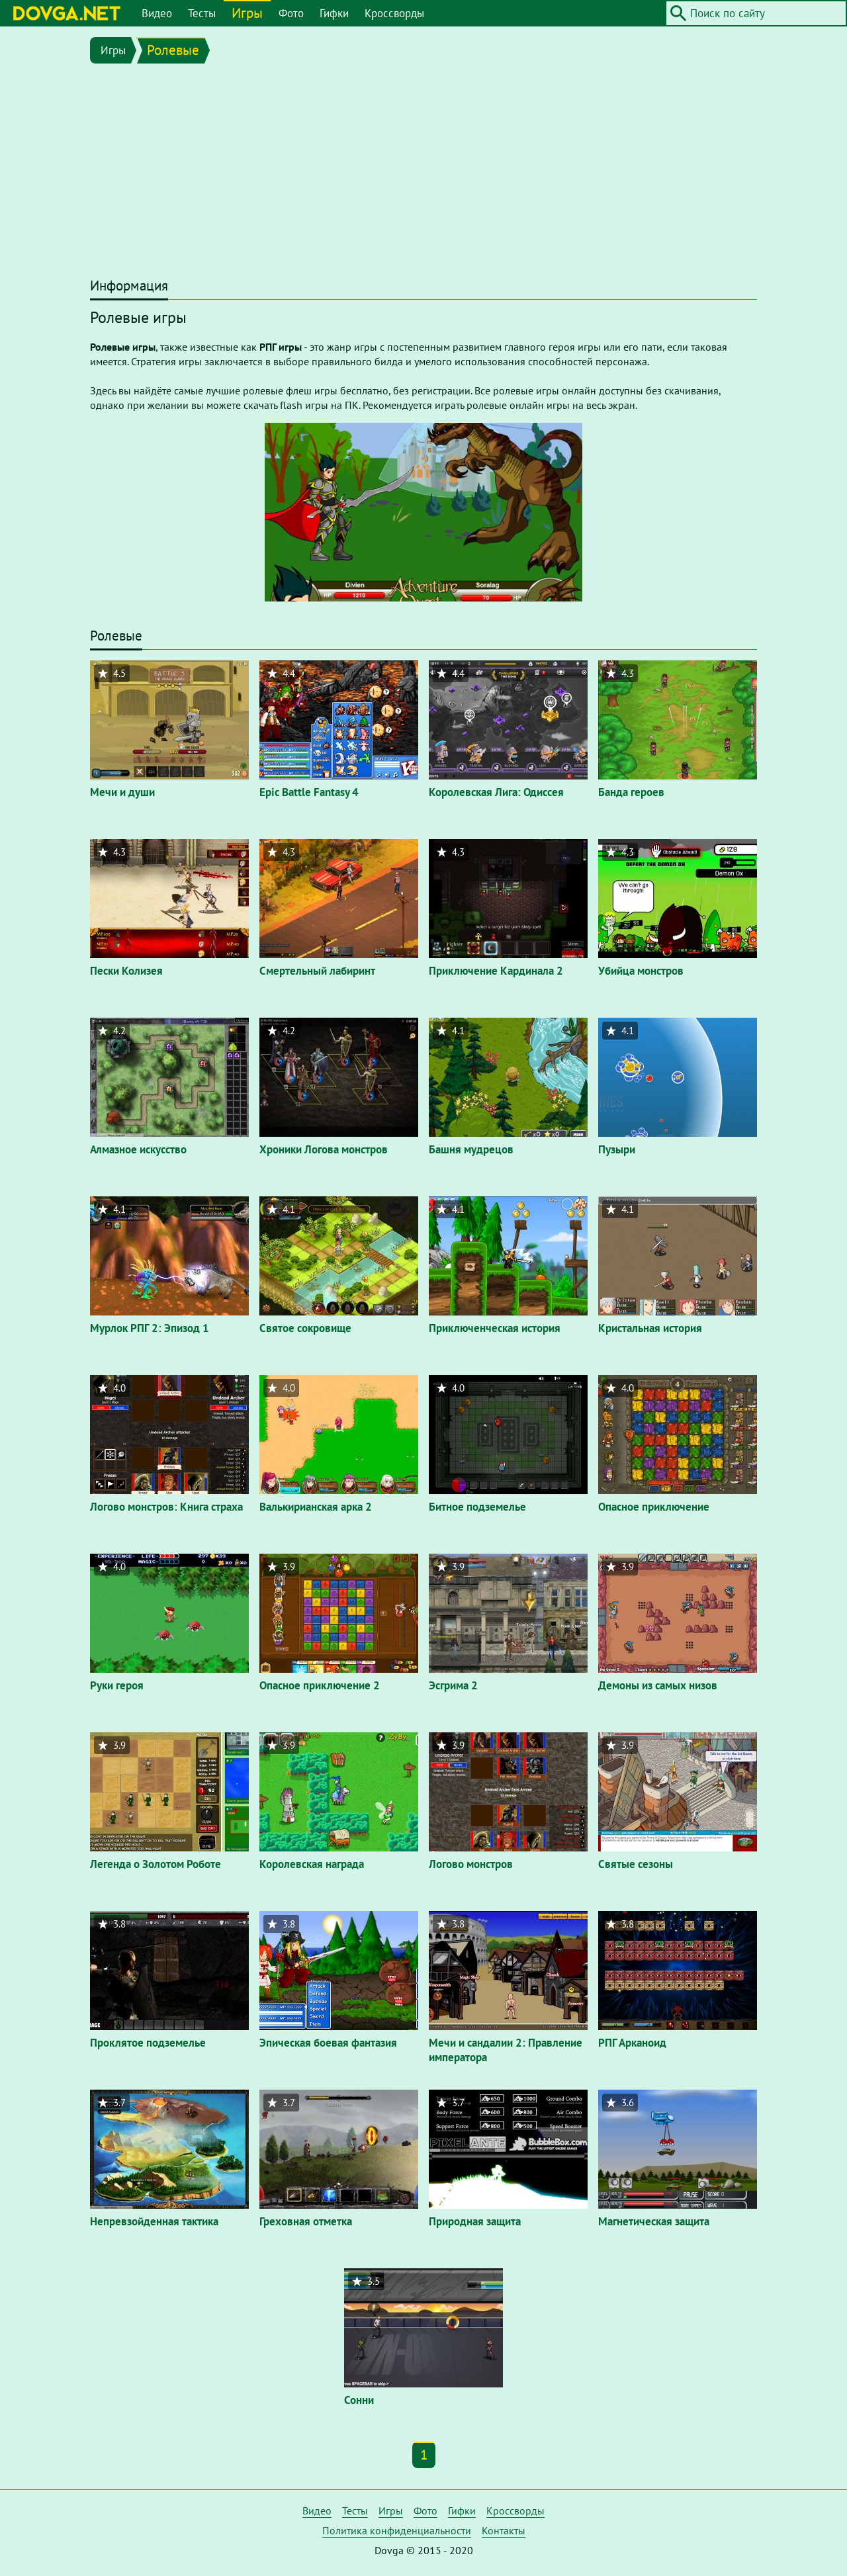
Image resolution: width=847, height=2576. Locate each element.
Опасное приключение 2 (319, 1685)
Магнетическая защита (653, 2221)
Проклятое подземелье (148, 2042)
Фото (291, 13)
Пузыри (616, 1149)
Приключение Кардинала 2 (496, 970)
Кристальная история (650, 1328)
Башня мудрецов (471, 1149)
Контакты (503, 2530)
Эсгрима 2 (453, 1685)
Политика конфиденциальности (396, 2530)
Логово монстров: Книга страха (166, 1506)
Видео (157, 13)
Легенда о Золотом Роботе (155, 1864)
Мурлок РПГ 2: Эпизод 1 (149, 1328)
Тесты (202, 13)
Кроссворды (394, 13)
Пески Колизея (126, 970)
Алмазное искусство (138, 1149)
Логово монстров (471, 1864)
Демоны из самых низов (657, 1685)
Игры (247, 13)
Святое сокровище (305, 1328)
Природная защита (475, 2221)
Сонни (359, 2400)
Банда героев (631, 792)
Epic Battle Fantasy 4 (309, 792)
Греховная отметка (305, 2221)
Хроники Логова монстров (323, 1149)
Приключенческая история (494, 1328)
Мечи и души (122, 792)
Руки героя (117, 1685)
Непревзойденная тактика (154, 2221)
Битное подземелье (477, 1506)
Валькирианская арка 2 (315, 1506)
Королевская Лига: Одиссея (496, 792)
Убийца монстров (641, 970)
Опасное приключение (653, 1506)
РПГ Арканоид (632, 2042)
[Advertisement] (423, 173)
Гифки (334, 13)
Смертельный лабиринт (317, 970)
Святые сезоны (635, 1864)
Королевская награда (311, 1864)
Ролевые (173, 50)
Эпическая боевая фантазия (328, 2042)
